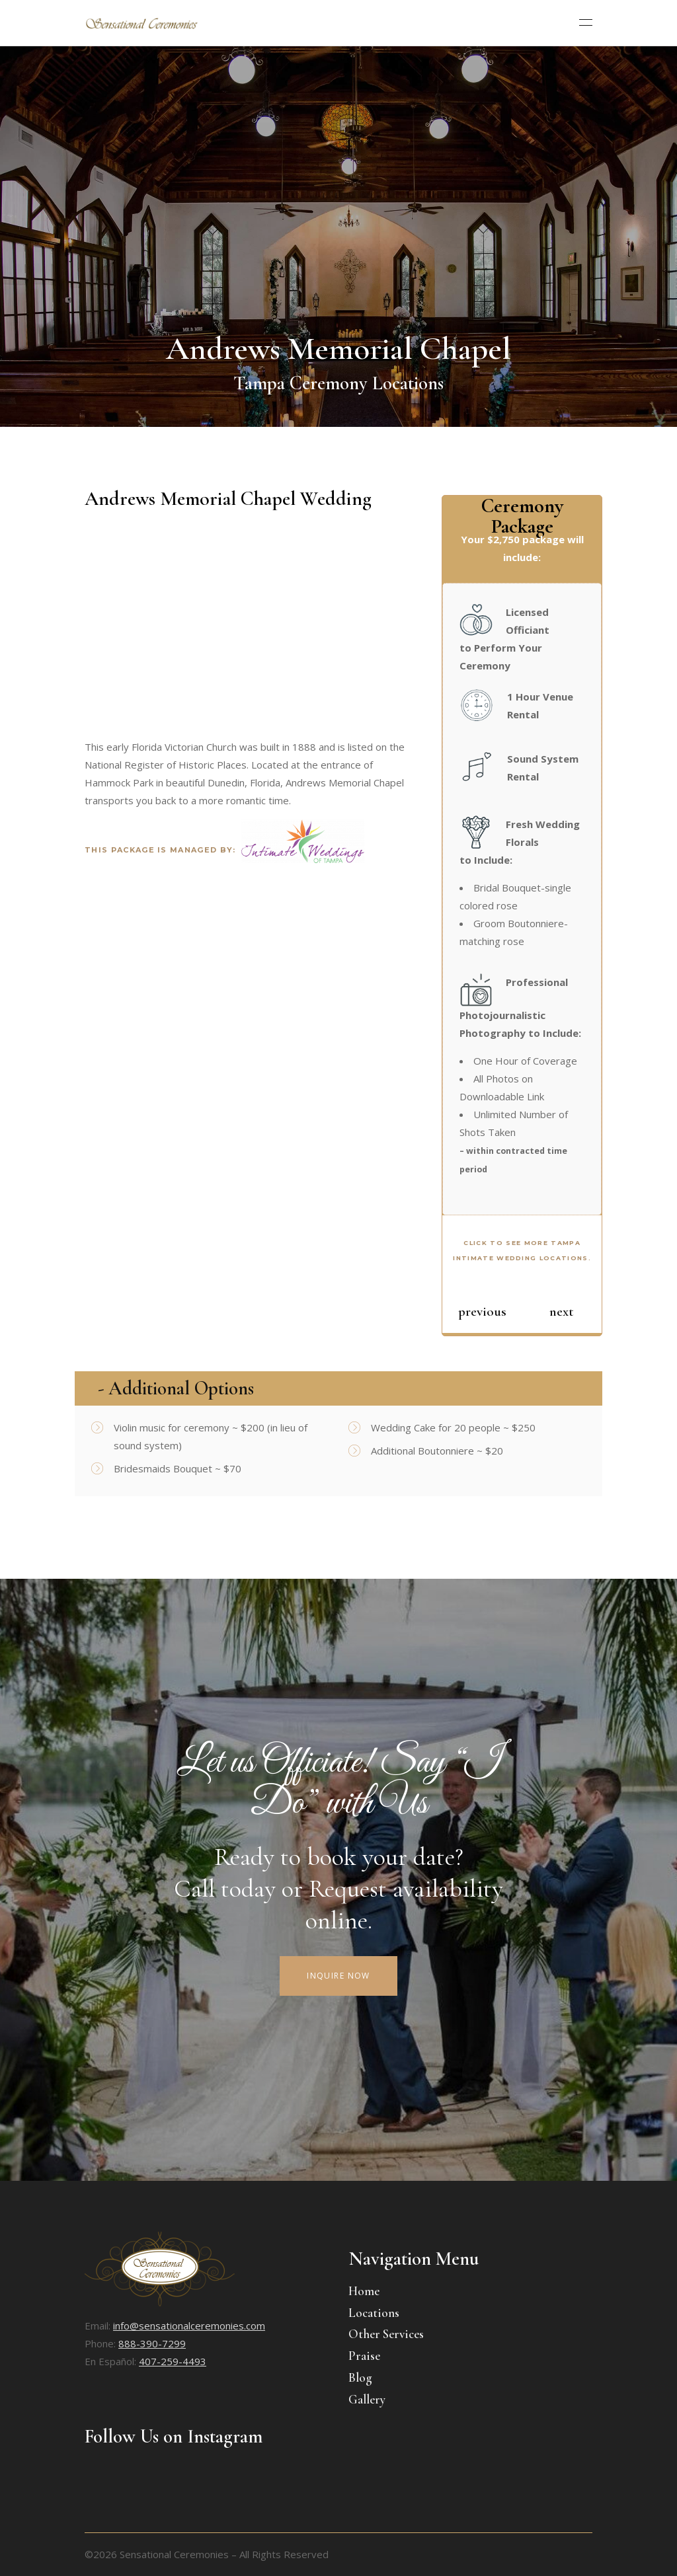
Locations (373, 2312)
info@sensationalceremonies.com (189, 2325)
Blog (360, 2377)
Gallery (366, 2399)
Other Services (386, 2333)
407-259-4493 (172, 2361)
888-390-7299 (152, 2343)
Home (363, 2290)
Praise (364, 2355)
